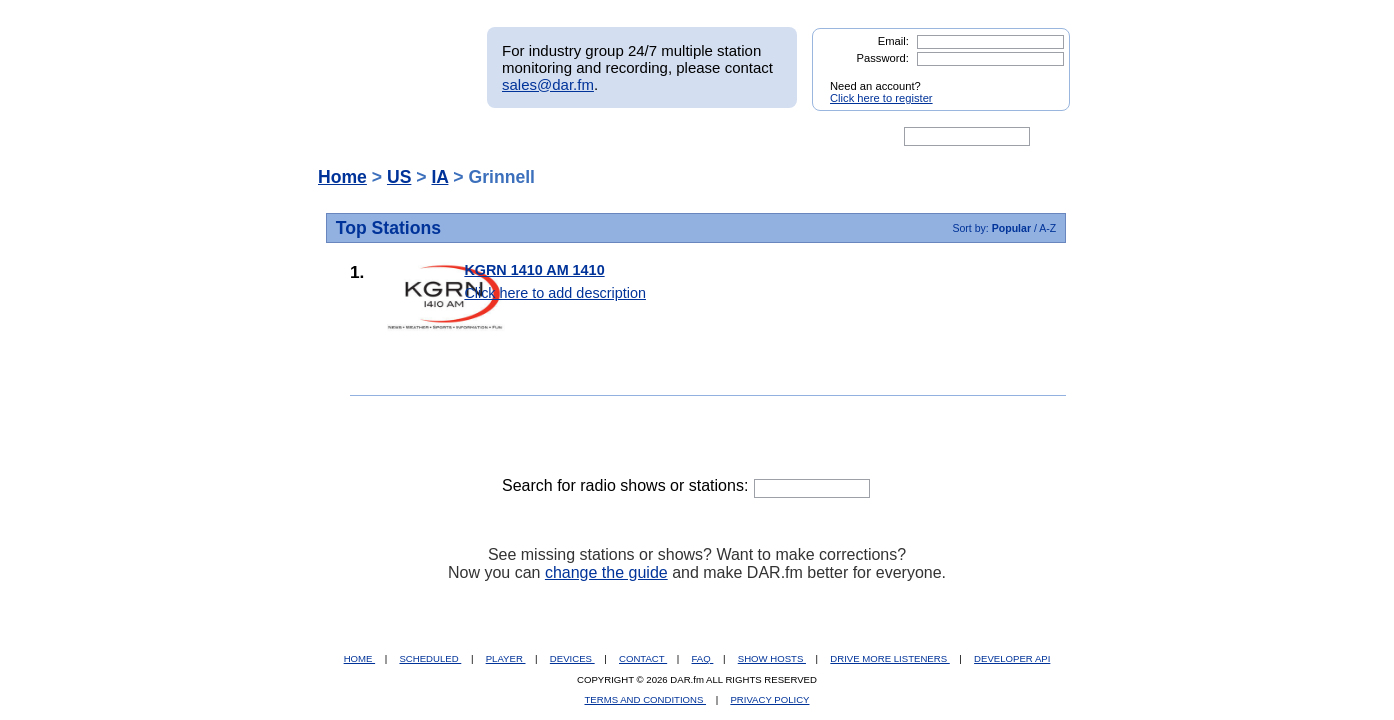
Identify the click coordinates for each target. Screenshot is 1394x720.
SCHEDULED (430, 658)
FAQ (703, 658)
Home (342, 177)
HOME (359, 658)
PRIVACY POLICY (769, 699)
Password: (883, 58)
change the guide (606, 572)
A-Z (1047, 228)
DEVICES (572, 658)
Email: (893, 41)
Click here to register (881, 98)
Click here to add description (555, 293)
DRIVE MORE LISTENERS (889, 658)
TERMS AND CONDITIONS (646, 699)
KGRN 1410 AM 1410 (534, 270)
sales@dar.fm (548, 84)
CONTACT (643, 658)
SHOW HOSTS (772, 658)
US (399, 177)
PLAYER (506, 658)
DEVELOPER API (1012, 658)
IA (439, 177)
